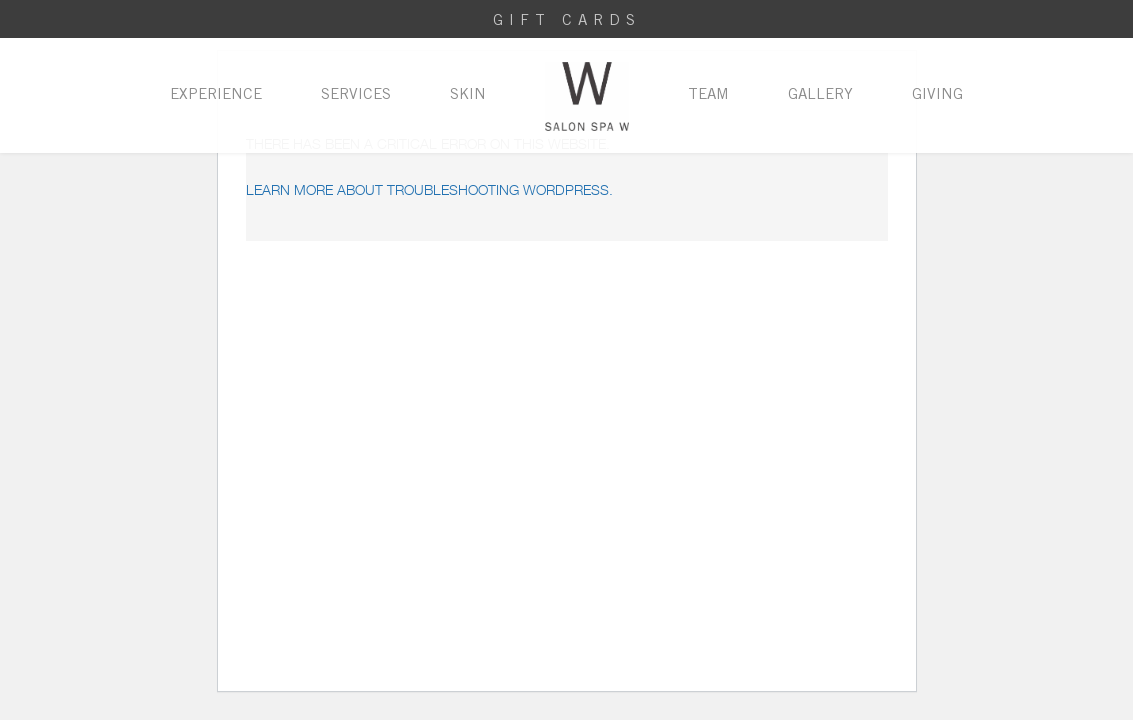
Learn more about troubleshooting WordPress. (429, 189)
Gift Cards (567, 21)
